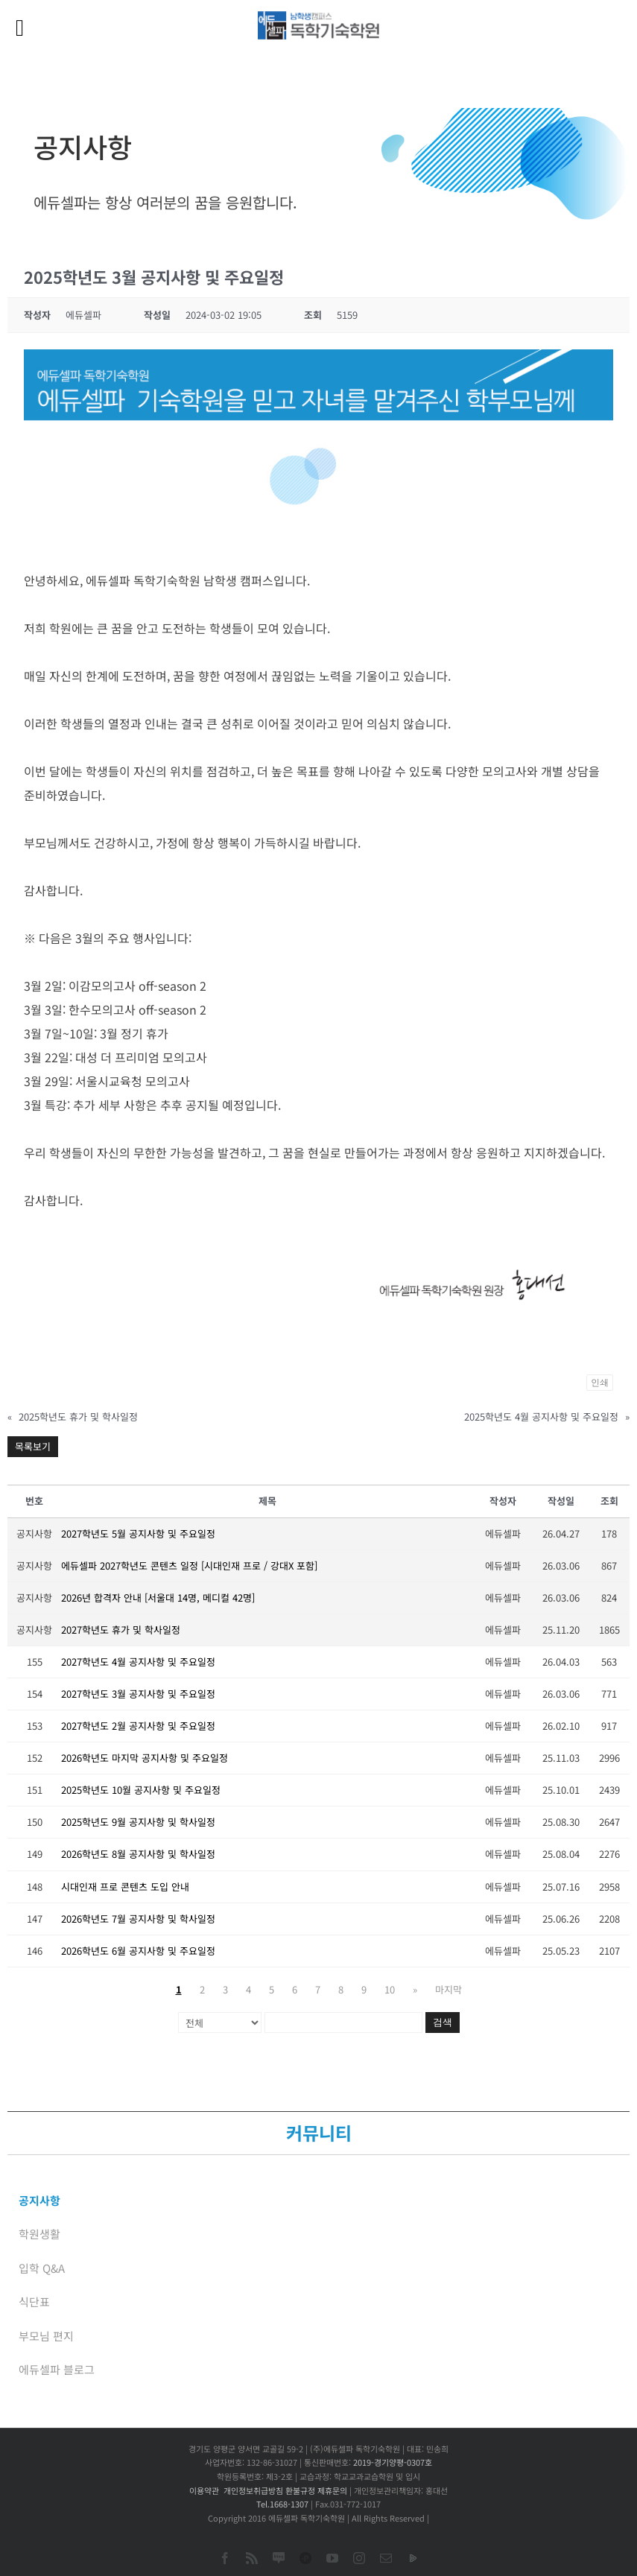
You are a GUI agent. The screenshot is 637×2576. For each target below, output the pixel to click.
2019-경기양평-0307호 (392, 2462)
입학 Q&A (42, 2268)
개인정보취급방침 (253, 2490)
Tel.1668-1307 (282, 2504)
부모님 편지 (46, 2336)
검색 (442, 2022)
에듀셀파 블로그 (57, 2369)
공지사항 (39, 2200)
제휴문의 (332, 2490)
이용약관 (204, 2490)
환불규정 (300, 2490)
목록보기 (33, 1446)
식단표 (34, 2301)
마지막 (448, 1989)
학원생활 (39, 2234)
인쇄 (600, 1382)
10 (389, 1989)
